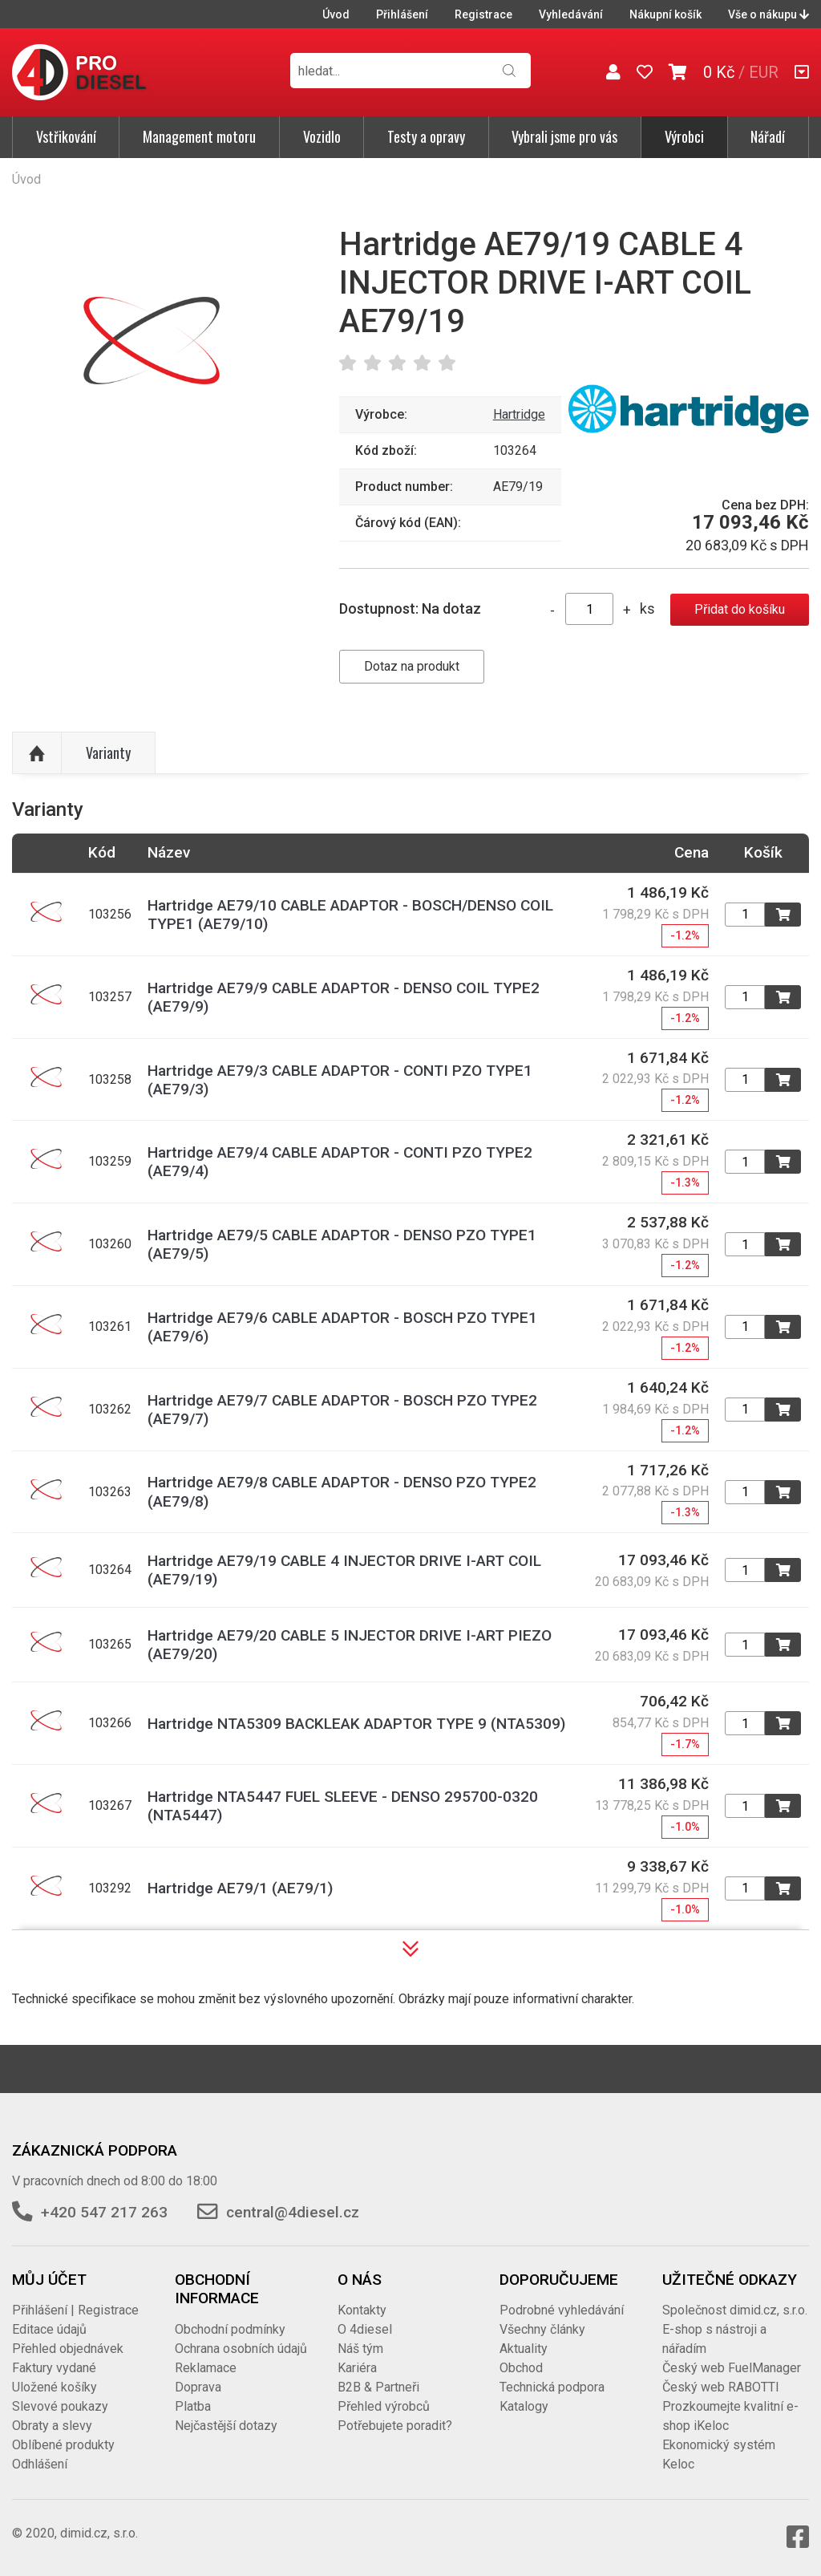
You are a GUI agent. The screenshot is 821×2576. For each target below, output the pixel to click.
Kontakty (362, 2310)
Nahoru (37, 753)
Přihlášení (402, 14)
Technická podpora (552, 2387)
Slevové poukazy (60, 2406)
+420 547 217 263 (104, 2212)
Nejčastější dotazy (226, 2425)
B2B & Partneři (378, 2387)
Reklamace (206, 2367)
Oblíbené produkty (63, 2444)
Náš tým (360, 2348)
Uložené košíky (54, 2387)
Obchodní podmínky (230, 2329)
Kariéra (357, 2367)
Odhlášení (39, 2464)
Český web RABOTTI (720, 2387)
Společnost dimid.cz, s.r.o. (734, 2310)
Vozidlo (322, 136)
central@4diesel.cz (292, 2212)
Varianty (108, 752)
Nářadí (767, 136)
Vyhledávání (571, 14)
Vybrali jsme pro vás (564, 136)
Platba (193, 2406)
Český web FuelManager (731, 2367)
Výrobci (684, 136)
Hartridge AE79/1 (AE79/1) (240, 1888)
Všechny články (542, 2329)
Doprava (198, 2387)
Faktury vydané (54, 2367)
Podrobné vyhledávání (561, 2310)
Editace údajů (49, 2329)
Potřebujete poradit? (395, 2425)
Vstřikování (66, 136)
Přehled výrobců (384, 2406)
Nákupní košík (665, 14)
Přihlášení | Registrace (75, 2310)
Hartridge (519, 414)
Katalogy (523, 2406)
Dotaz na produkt (411, 666)
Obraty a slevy (52, 2425)
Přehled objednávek (67, 2348)
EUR (764, 72)
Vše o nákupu (768, 14)
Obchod (521, 2367)
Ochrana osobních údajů (241, 2348)
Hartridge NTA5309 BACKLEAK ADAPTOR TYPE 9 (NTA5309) (356, 1723)
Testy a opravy (426, 136)
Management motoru (199, 136)
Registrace (483, 14)
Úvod (336, 14)
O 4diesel (365, 2329)
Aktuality (523, 2348)
